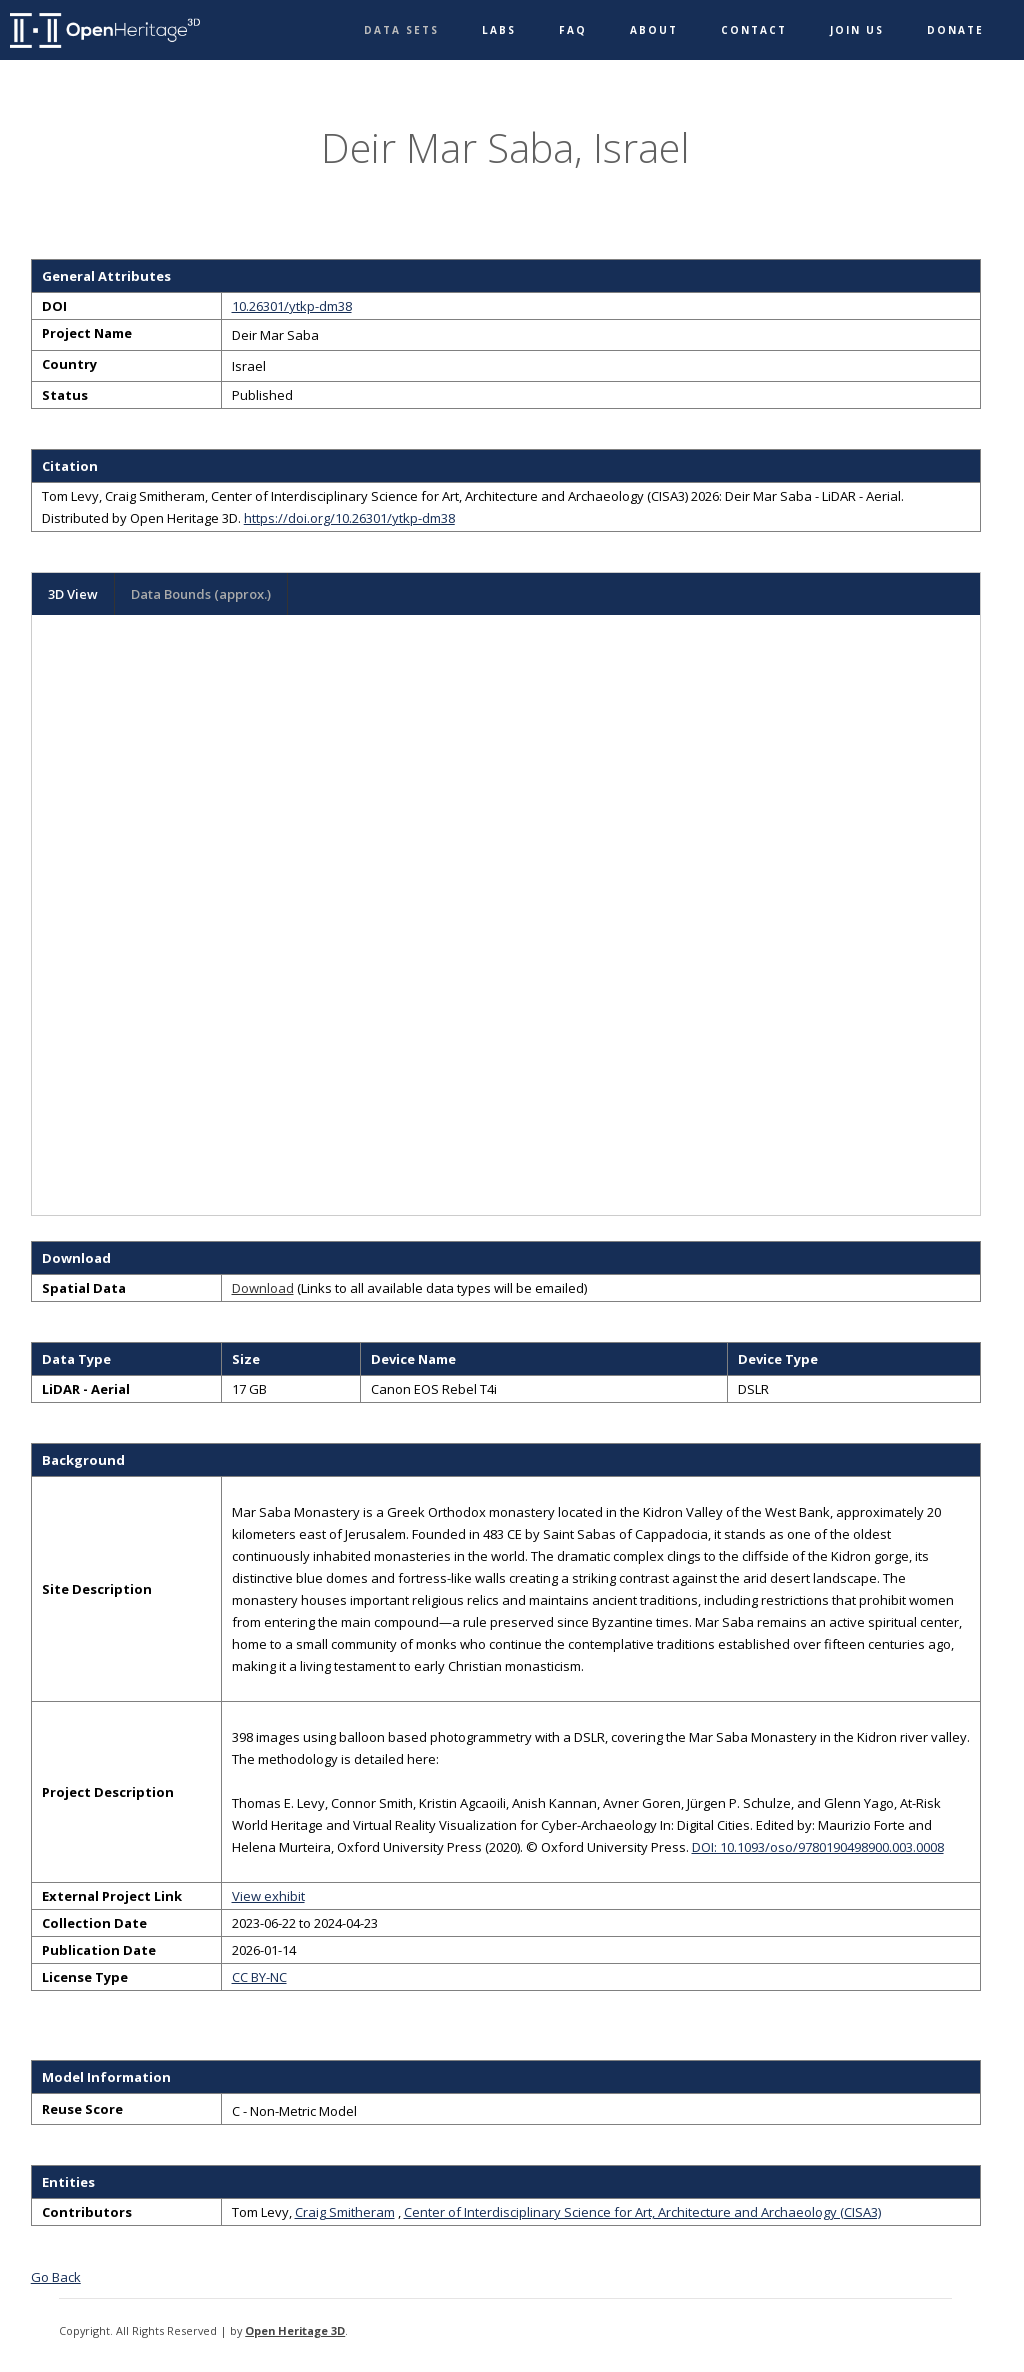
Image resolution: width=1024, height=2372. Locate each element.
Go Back (56, 2277)
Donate (955, 30)
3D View (73, 594)
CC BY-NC (259, 1977)
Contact (754, 30)
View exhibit (268, 1896)
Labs (499, 30)
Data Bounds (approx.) (201, 594)
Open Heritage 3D (295, 2330)
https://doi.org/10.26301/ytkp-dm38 (349, 518)
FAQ (573, 30)
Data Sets (401, 30)
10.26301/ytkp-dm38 (292, 306)
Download (263, 1288)
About (654, 30)
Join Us (857, 30)
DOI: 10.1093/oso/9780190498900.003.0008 (818, 1847)
